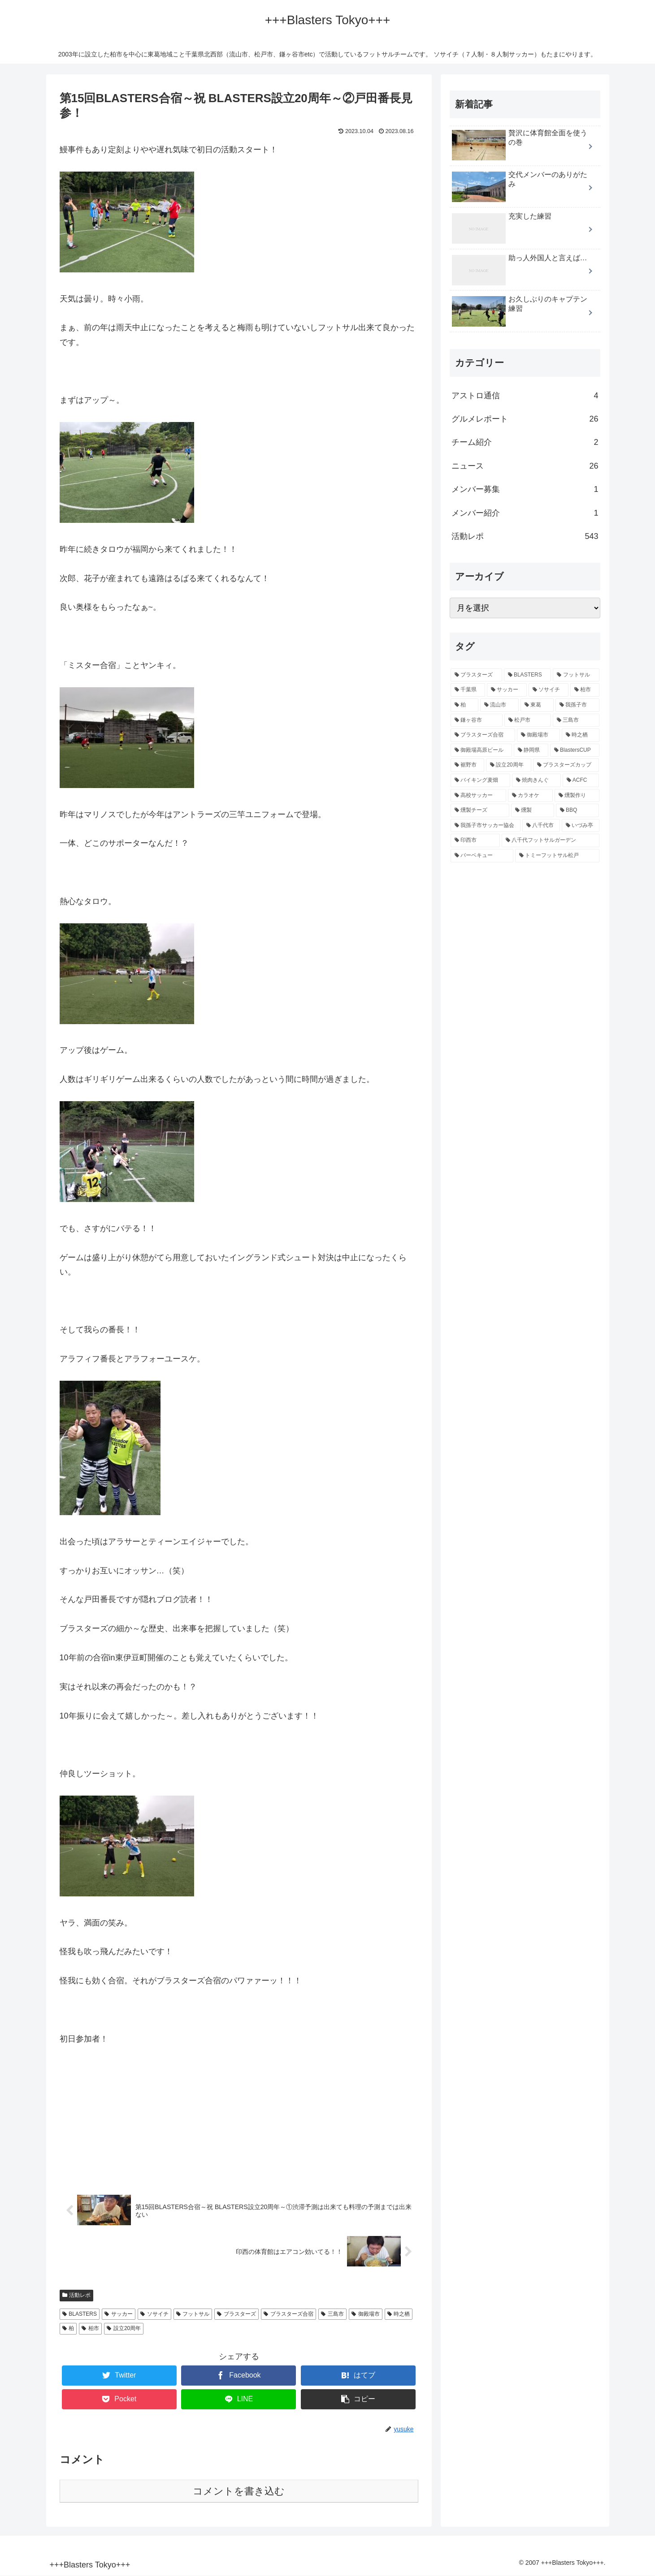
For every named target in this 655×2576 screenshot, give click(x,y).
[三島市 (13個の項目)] (576, 720)
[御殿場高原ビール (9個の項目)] (481, 750)
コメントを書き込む (239, 2491)
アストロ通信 (525, 395)
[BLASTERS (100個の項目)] (527, 675)
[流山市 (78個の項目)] (499, 705)
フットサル (193, 2314)
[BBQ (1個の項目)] (577, 810)
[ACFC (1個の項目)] (581, 780)
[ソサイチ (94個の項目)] (548, 690)
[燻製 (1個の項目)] (532, 810)
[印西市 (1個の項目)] (475, 840)
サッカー (118, 2314)
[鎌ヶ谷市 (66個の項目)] (477, 720)
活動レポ (76, 2295)
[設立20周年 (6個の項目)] (508, 765)
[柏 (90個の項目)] (464, 705)
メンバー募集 (525, 489)
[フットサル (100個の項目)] (576, 675)
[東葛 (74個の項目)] (537, 705)
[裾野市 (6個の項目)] (468, 765)
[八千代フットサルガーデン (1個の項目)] (550, 840)
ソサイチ (154, 2314)
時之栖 (398, 2314)
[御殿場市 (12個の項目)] (538, 735)
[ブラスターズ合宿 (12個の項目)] (483, 735)
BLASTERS (79, 2314)
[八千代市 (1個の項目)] (541, 825)
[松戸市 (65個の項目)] (527, 720)
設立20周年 (124, 2329)
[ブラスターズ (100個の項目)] (476, 675)
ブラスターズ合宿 (288, 2314)
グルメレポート (525, 419)
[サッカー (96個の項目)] (507, 690)
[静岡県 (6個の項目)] (531, 750)
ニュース (525, 466)
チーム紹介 (525, 442)
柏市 (90, 2329)
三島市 (332, 2314)
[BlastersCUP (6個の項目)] (574, 750)
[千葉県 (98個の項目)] (468, 690)
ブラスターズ (236, 2314)
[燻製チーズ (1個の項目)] (480, 810)
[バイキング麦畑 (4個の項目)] (480, 780)
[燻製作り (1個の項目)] (577, 795)
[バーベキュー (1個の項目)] (482, 855)
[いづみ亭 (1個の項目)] (580, 825)
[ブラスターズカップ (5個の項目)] (566, 765)
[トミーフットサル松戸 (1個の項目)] (557, 855)
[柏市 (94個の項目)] (584, 690)
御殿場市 (365, 2314)
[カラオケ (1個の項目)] (530, 795)
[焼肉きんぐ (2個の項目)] (536, 780)
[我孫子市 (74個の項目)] (577, 705)
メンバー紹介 (525, 513)
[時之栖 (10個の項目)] (580, 735)
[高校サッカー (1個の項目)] (478, 795)
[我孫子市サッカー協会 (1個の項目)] (486, 825)
